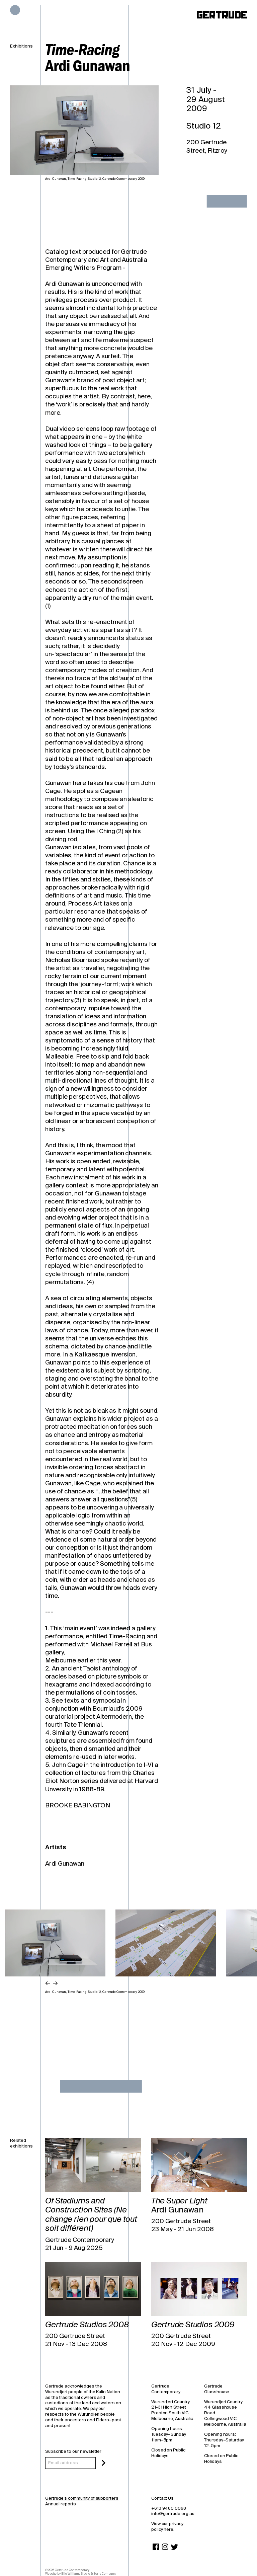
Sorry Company (104, 2574)
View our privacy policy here (167, 2526)
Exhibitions (21, 46)
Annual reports (60, 2504)
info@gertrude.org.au (172, 2513)
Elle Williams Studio (75, 2574)
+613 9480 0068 (168, 2508)
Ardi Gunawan (64, 1864)
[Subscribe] (103, 2463)
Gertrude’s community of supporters (81, 2498)
